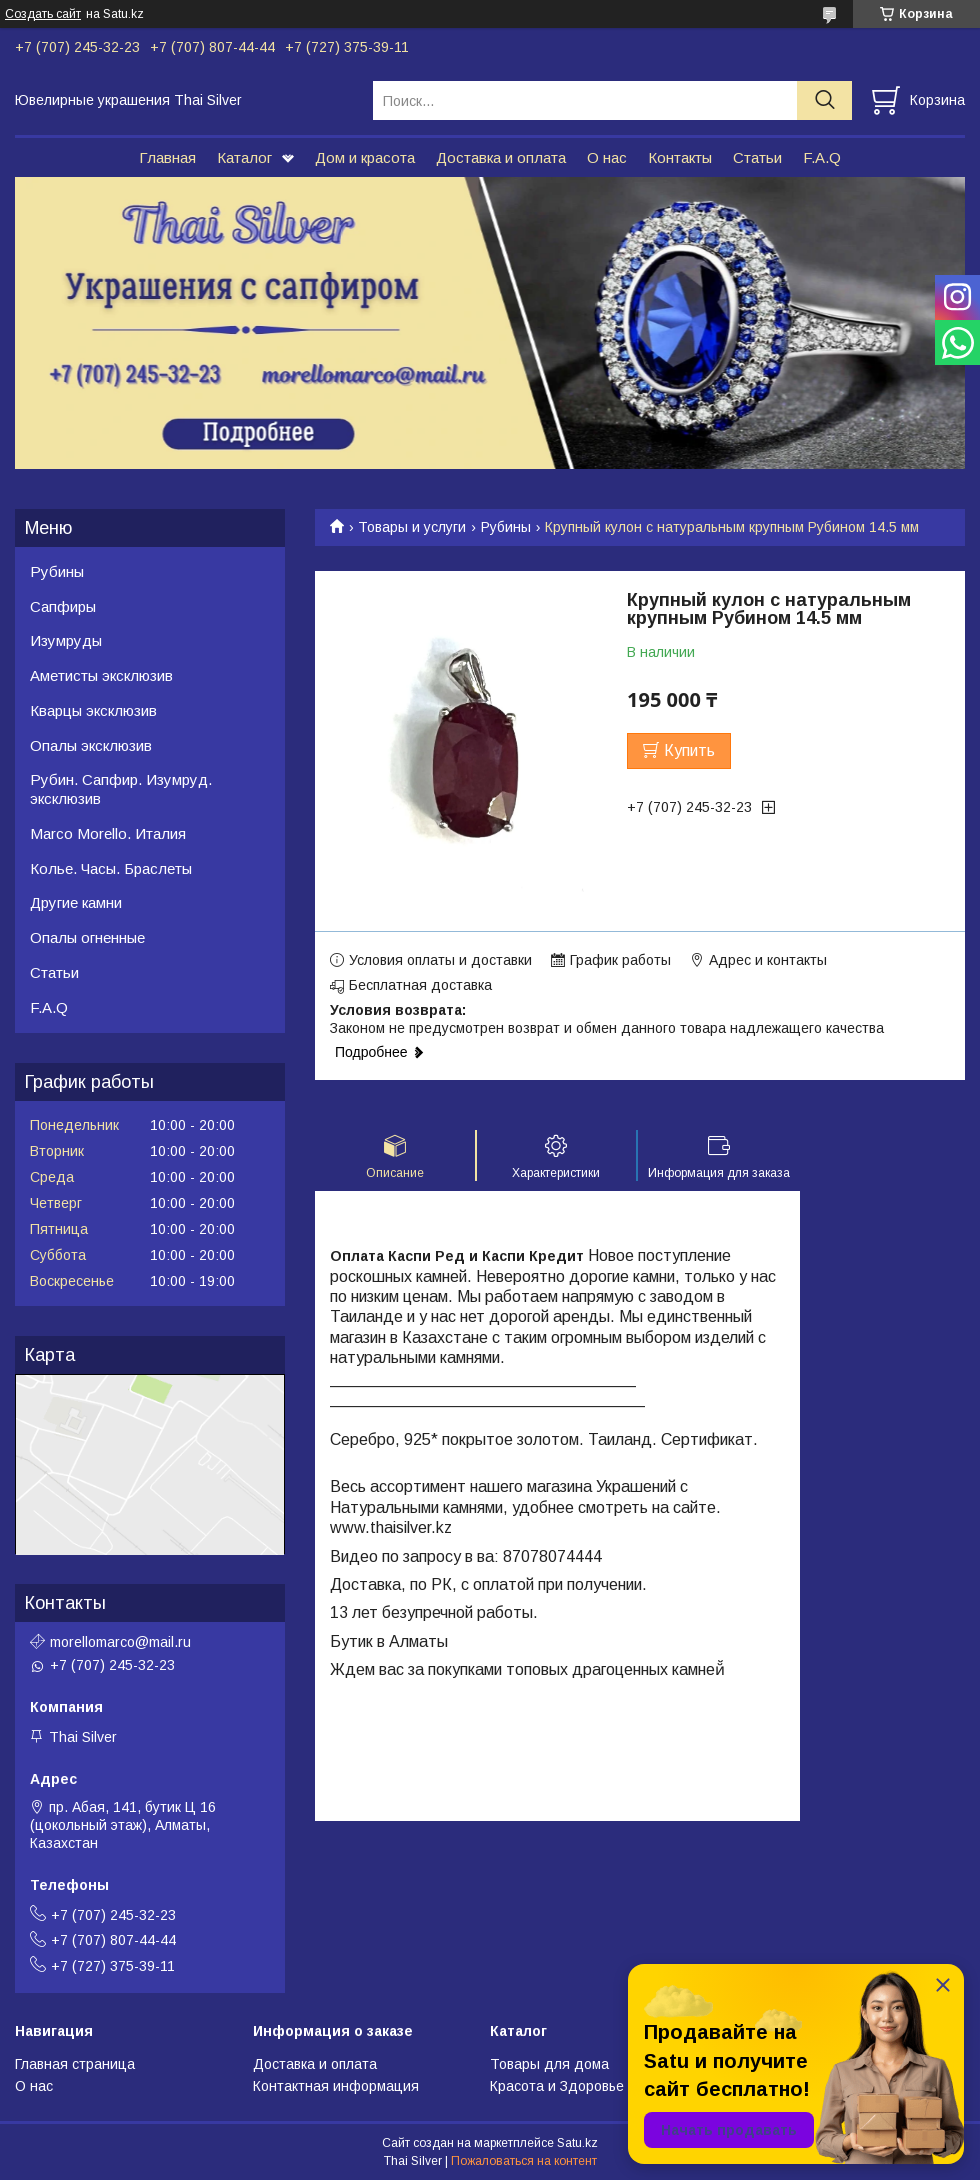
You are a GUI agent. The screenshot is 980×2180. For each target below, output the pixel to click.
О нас (607, 157)
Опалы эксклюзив (91, 745)
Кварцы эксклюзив (93, 710)
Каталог (244, 157)
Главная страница (75, 2064)
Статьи (757, 157)
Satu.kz (577, 2143)
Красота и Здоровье (557, 2086)
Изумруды (66, 640)
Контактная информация (336, 2086)
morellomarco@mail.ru (120, 1642)
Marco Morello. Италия (108, 833)
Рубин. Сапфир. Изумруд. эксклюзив (121, 789)
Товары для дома (549, 2064)
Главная (167, 157)
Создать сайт (43, 14)
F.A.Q (822, 157)
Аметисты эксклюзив (101, 675)
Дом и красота (365, 157)
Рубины (506, 527)
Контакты (680, 157)
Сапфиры (63, 606)
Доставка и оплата (501, 157)
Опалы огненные (87, 937)
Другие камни (76, 902)
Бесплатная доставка (420, 985)
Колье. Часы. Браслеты (111, 868)
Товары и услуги (412, 527)
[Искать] (824, 100)
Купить (689, 750)
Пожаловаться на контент (524, 2161)
